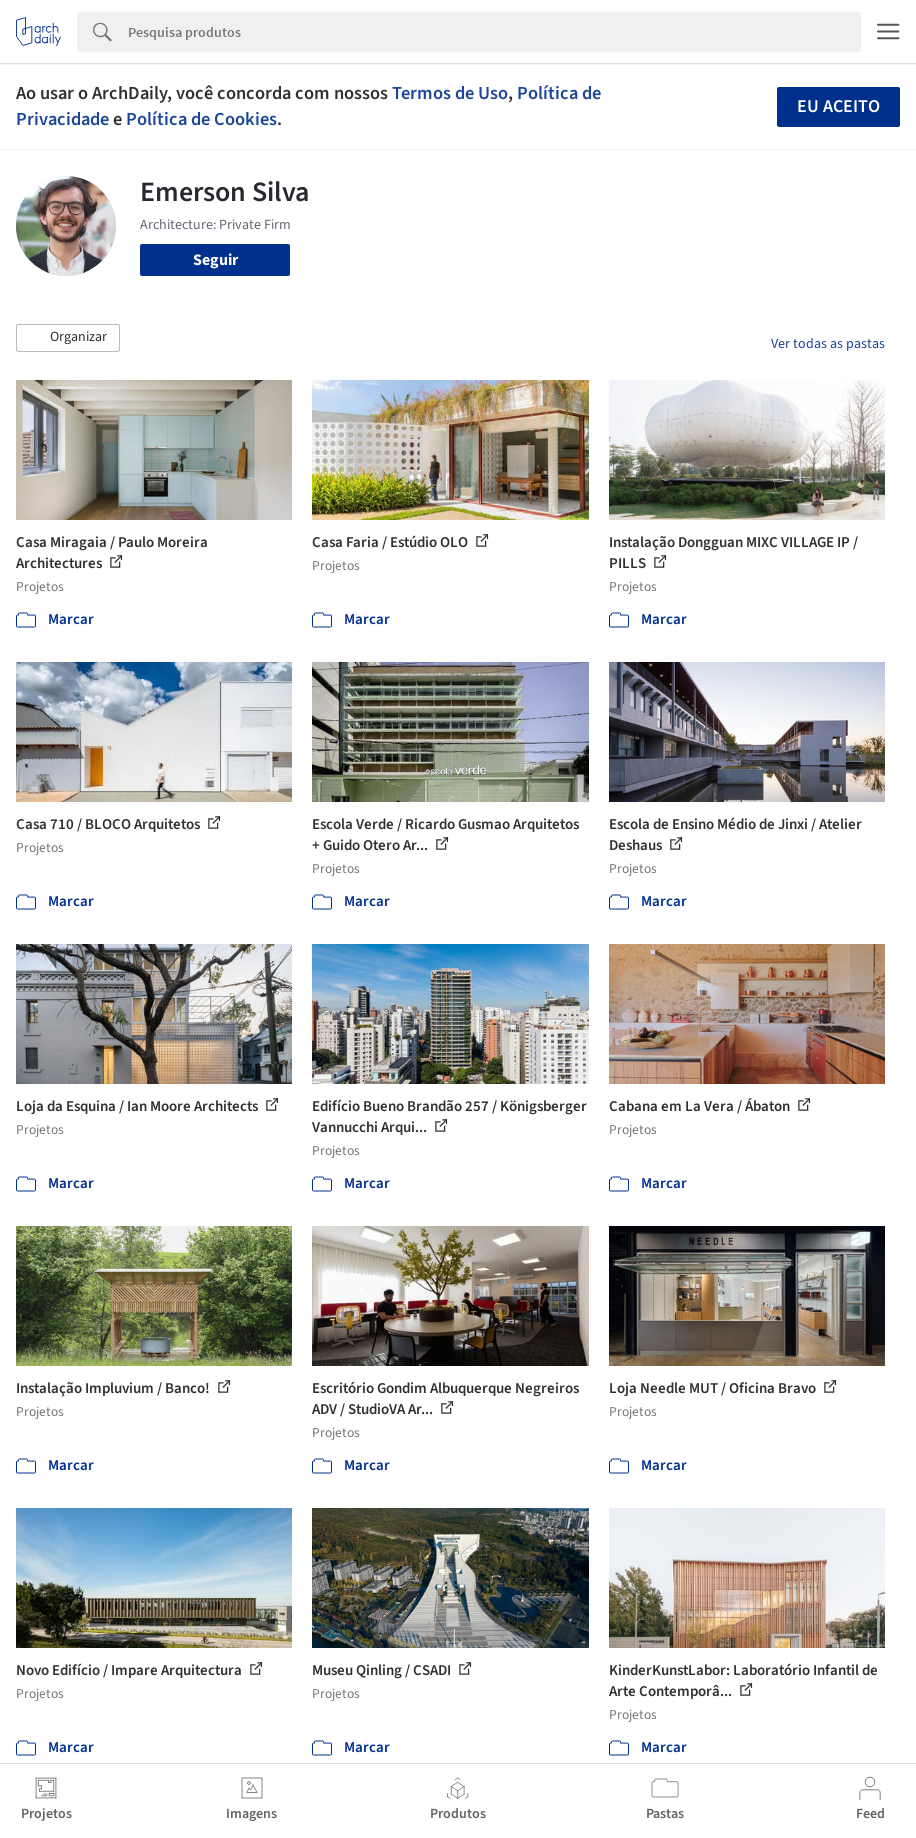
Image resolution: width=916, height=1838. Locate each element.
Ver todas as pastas (828, 344)
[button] (68, 338)
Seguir (215, 260)
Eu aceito (838, 106)
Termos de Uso (450, 93)
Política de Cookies (201, 119)
